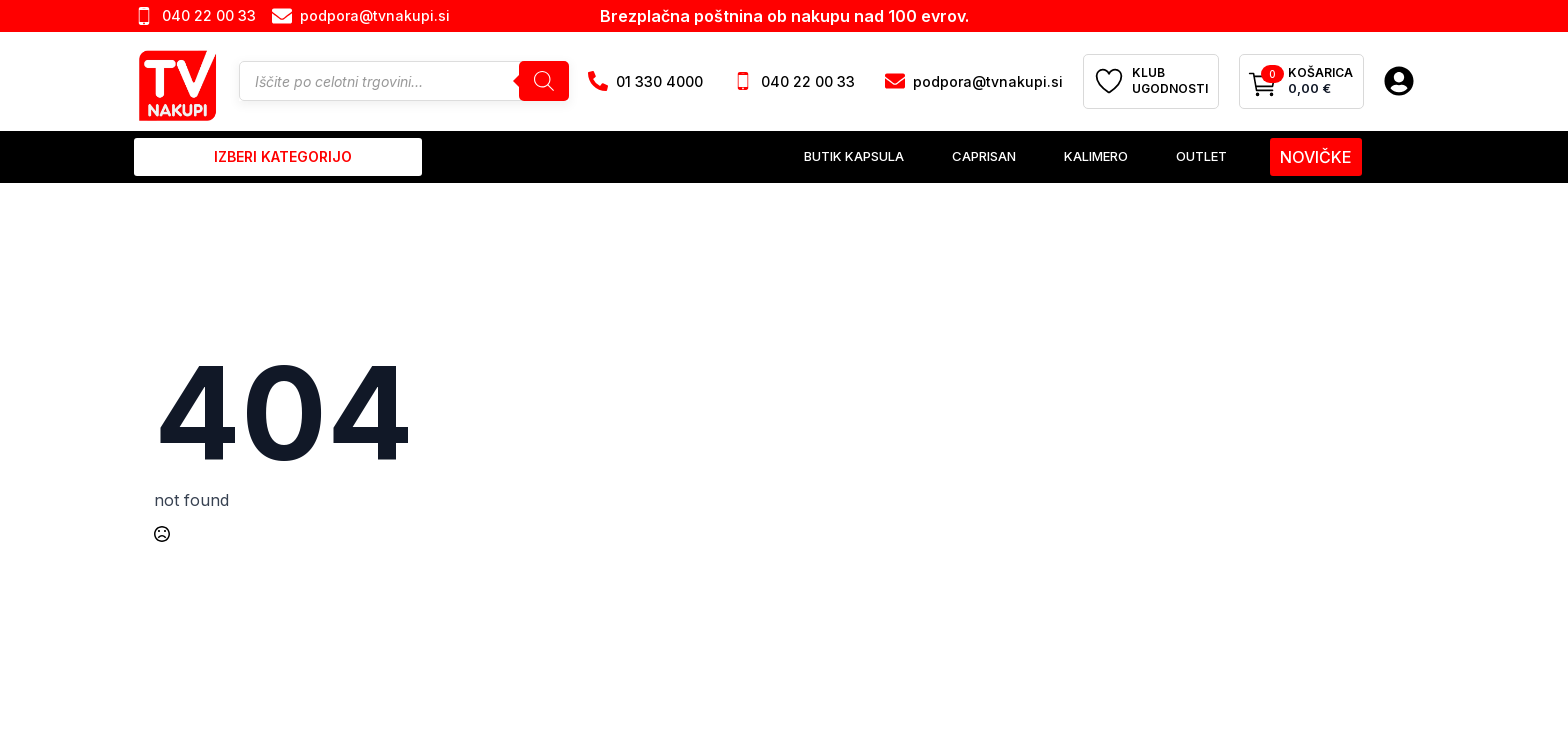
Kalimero (1096, 156)
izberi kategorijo (283, 156)
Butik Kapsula (854, 156)
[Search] (544, 81)
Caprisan (984, 156)
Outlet (1201, 156)
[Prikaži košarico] (1301, 82)
